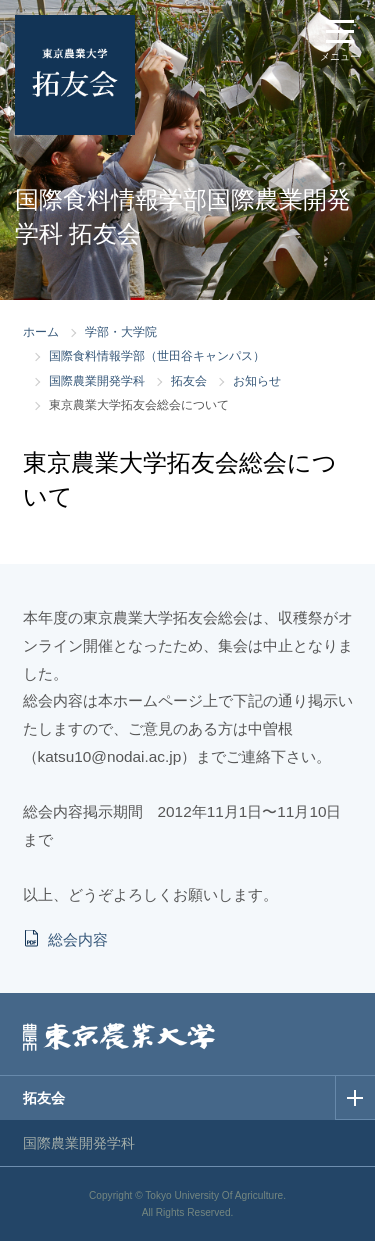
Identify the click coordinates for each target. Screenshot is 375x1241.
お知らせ (257, 381)
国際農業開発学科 (97, 381)
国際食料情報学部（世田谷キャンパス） (157, 356)
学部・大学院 (121, 332)
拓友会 (189, 381)
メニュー (340, 56)
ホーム (41, 332)
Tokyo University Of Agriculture (214, 1195)
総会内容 (78, 939)
